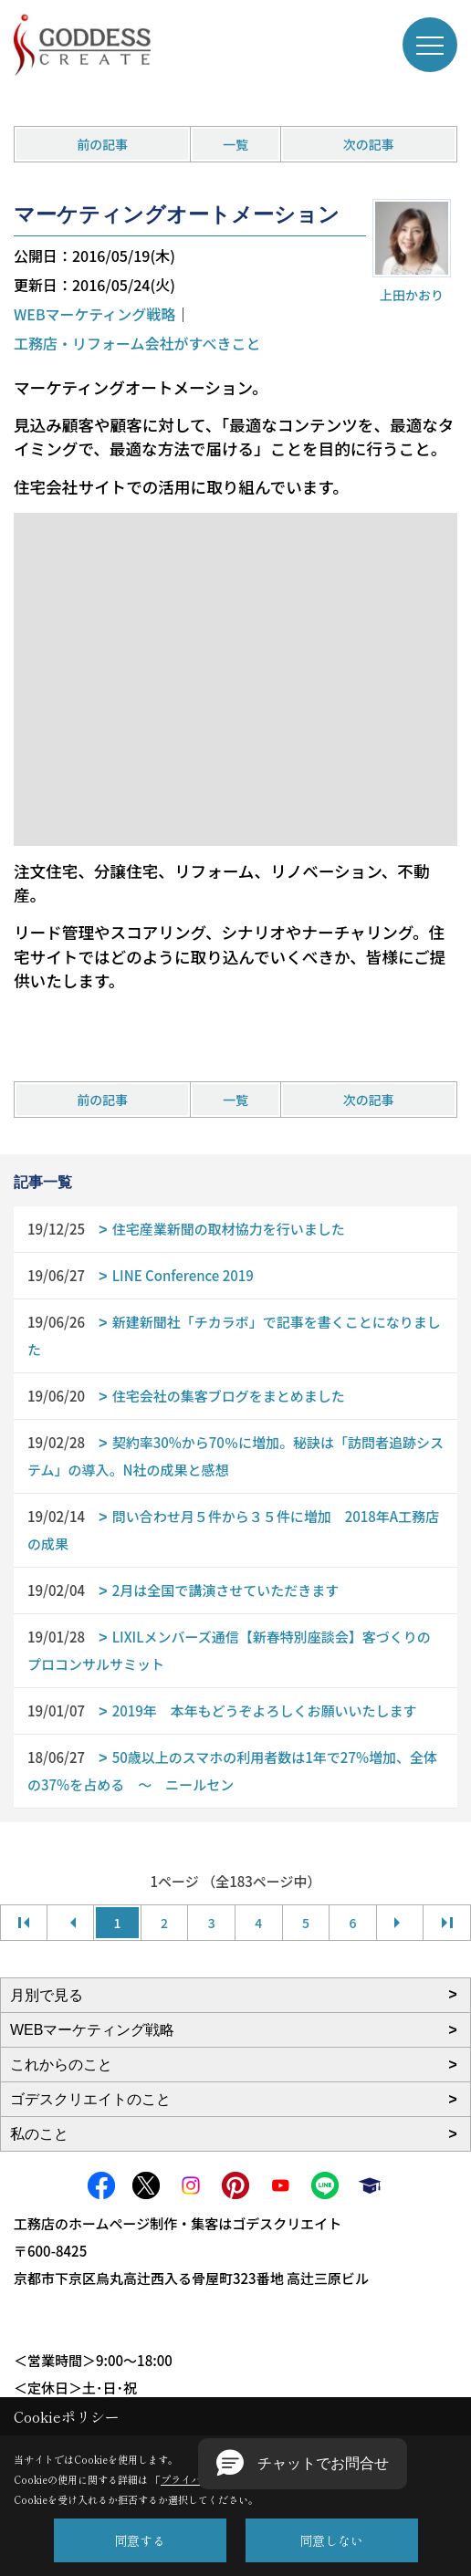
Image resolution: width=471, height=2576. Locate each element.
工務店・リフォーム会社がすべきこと (137, 343)
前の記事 (102, 144)
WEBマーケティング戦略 (94, 314)
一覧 (235, 144)
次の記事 (368, 144)
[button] (302, 2463)
